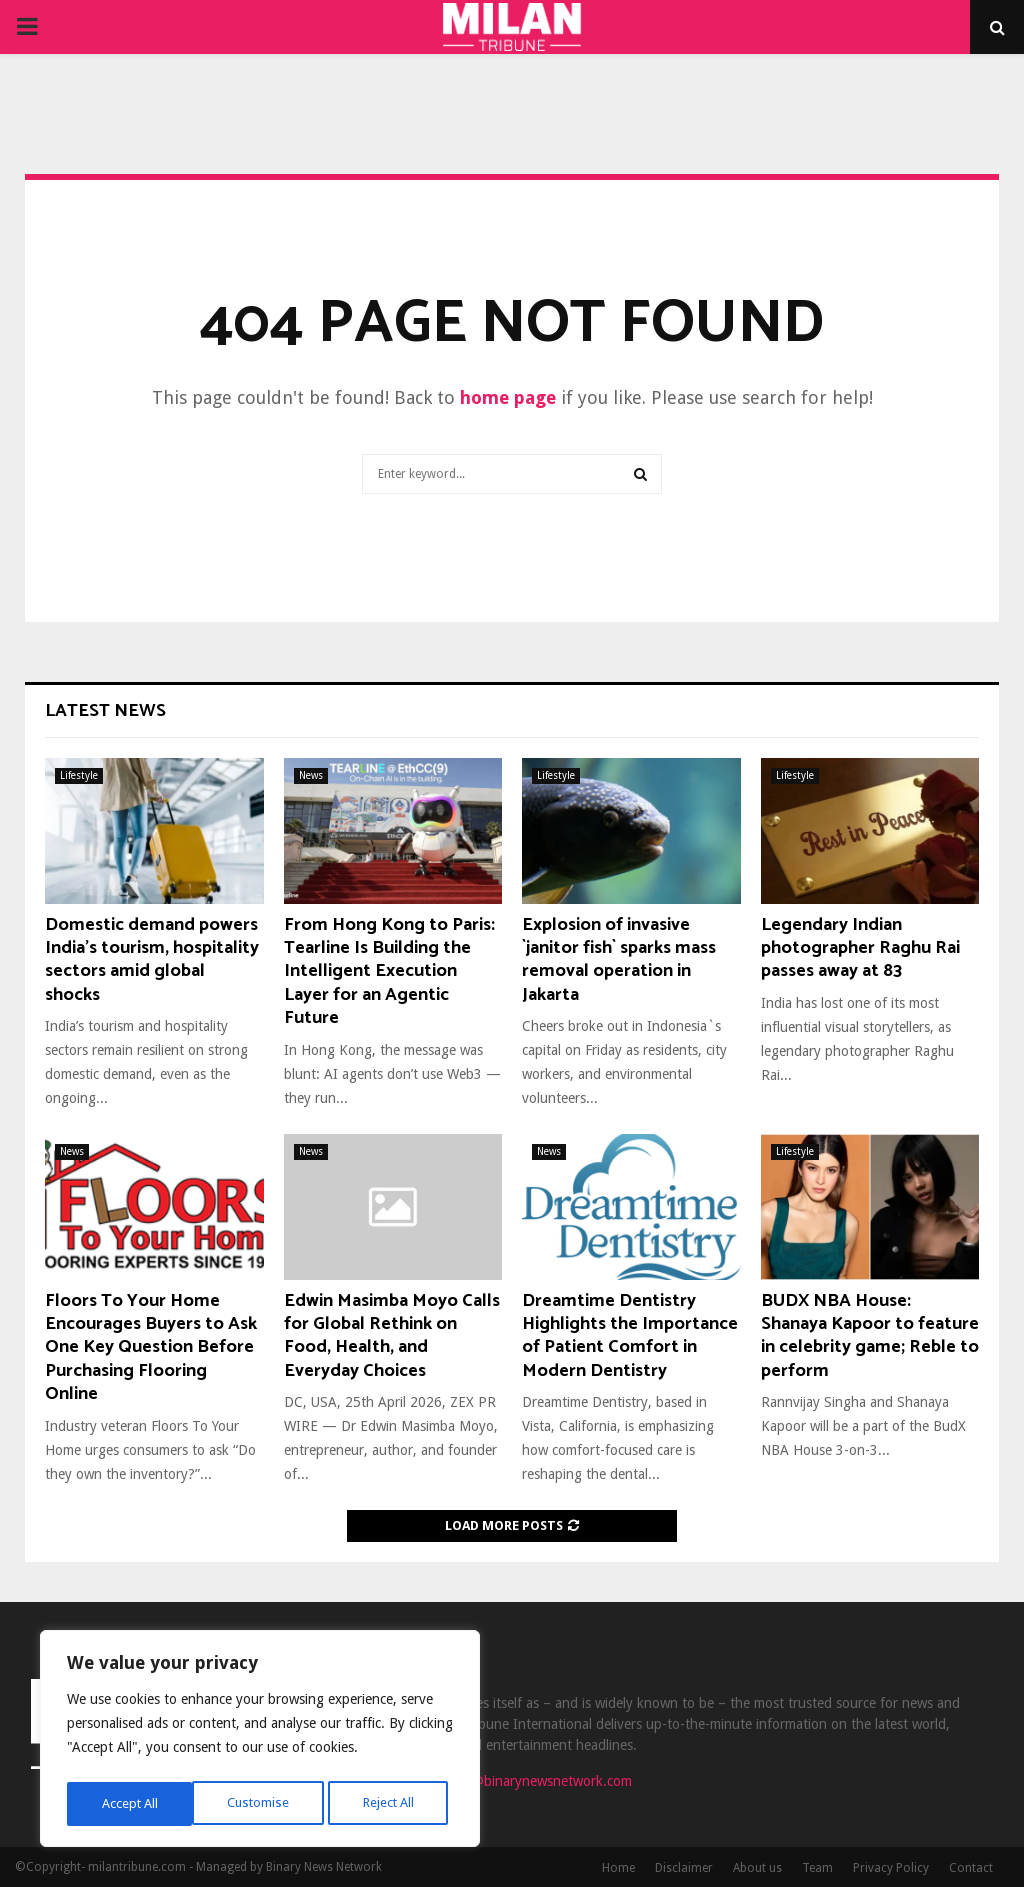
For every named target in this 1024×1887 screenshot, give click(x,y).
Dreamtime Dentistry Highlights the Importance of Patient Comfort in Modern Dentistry (630, 1336)
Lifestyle (79, 775)
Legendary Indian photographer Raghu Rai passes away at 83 (860, 948)
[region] (260, 1742)
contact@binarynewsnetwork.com (529, 1781)
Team (817, 1868)
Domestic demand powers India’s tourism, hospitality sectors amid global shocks (152, 960)
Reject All (262, 1804)
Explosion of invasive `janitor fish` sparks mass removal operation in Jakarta (619, 960)
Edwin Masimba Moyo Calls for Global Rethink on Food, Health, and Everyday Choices (392, 1336)
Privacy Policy (891, 1868)
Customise (130, 1804)
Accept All (391, 1804)
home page (508, 397)
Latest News (105, 711)
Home (618, 1868)
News (311, 775)
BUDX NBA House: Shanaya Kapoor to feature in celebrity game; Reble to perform (870, 1336)
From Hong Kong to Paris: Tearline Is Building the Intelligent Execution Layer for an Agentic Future (389, 972)
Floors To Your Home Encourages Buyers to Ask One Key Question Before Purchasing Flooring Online (151, 1348)
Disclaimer (684, 1868)
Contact (971, 1868)
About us (757, 1868)
